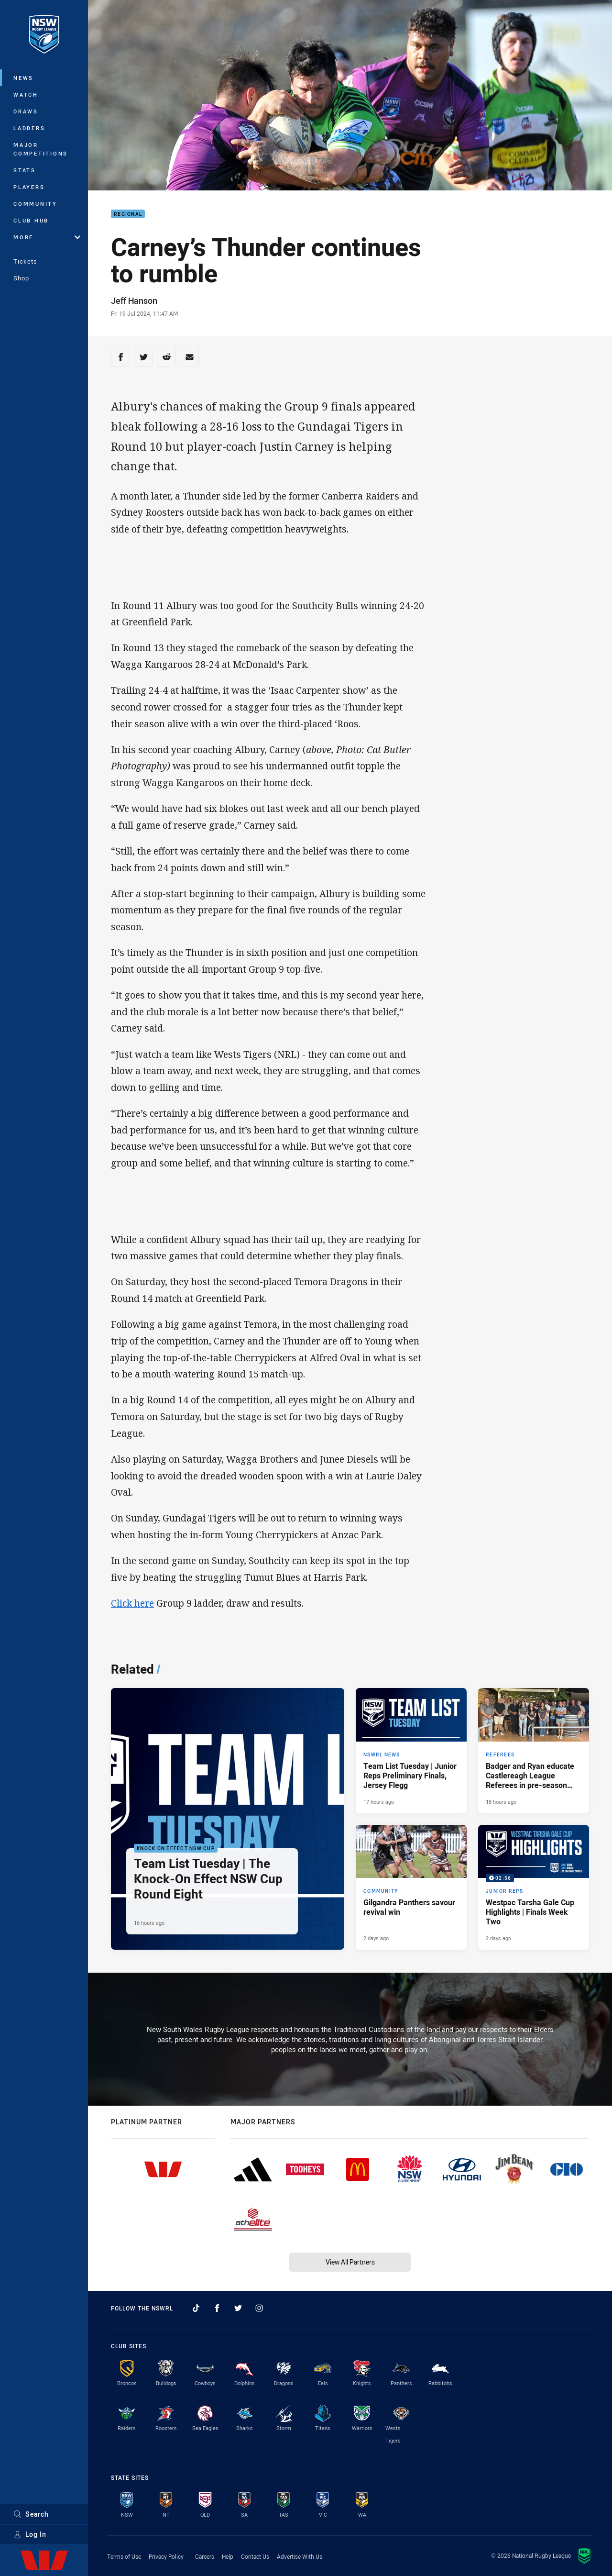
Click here (132, 1603)
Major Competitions (40, 149)
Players (28, 186)
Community (35, 203)
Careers (204, 2556)
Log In (29, 2534)
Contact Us (255, 2556)
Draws (25, 111)
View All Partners (350, 2261)
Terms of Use (124, 2556)
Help (227, 2556)
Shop (21, 278)
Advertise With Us (299, 2556)
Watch (25, 94)
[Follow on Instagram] (259, 2308)
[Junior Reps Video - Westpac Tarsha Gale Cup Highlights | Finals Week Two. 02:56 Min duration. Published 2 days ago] (533, 1887)
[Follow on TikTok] (196, 2308)
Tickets (25, 261)
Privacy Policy (166, 2556)
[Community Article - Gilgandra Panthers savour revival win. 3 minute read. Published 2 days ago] (411, 1887)
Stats (24, 170)
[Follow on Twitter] (238, 2308)
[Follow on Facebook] (217, 2308)
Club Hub (31, 220)
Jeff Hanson (134, 300)
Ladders (29, 128)
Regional (128, 214)
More (46, 237)
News (23, 77)
